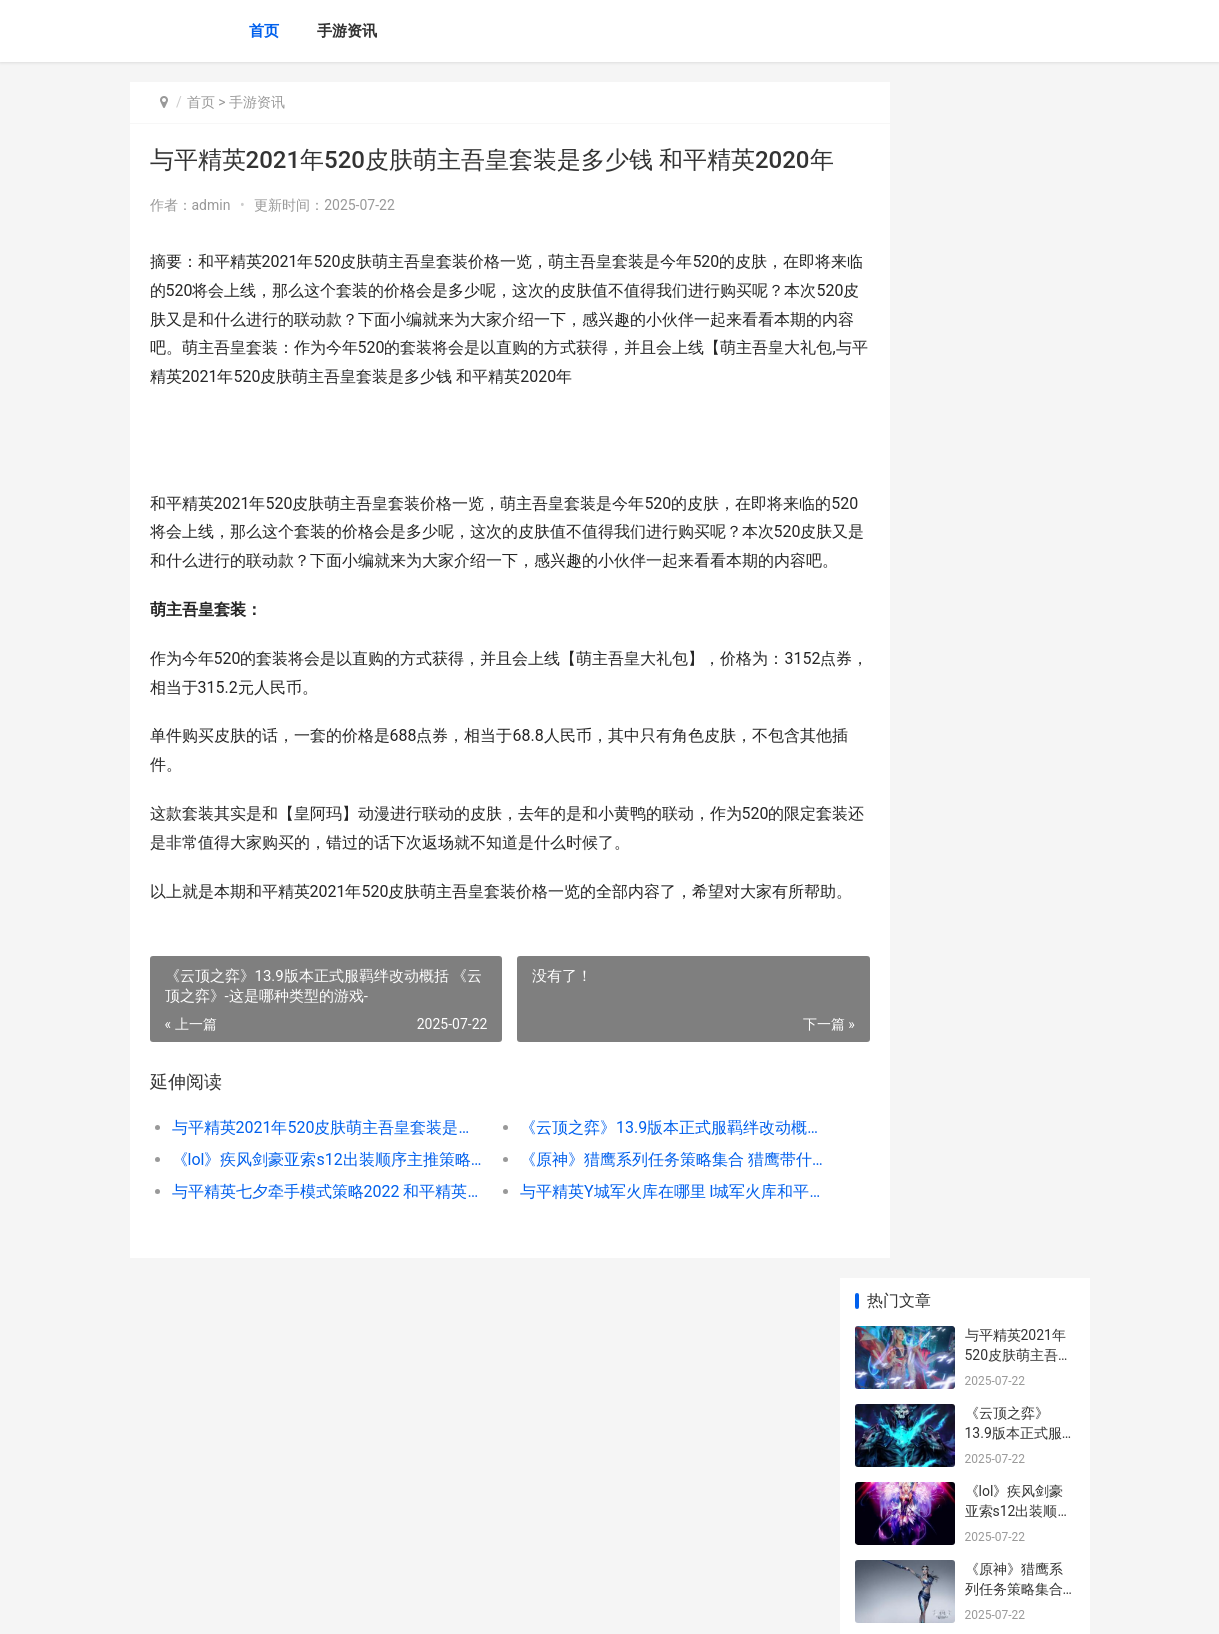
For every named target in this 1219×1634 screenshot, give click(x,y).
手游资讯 (347, 31)
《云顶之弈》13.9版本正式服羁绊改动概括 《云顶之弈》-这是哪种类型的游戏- (626, 1247)
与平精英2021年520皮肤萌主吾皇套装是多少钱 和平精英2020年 (313, 1247)
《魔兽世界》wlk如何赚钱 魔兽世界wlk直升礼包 (1017, 1464)
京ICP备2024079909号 (402, 1602)
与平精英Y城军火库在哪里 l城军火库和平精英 (626, 1311)
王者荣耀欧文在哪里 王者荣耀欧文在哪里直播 (1015, 1308)
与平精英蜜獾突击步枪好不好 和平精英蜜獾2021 (1015, 928)
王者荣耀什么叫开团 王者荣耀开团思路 (1015, 1230)
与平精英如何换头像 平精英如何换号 (1015, 772)
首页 (264, 31)
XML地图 (490, 1602)
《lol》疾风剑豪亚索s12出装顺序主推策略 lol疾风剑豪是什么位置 (313, 1279)
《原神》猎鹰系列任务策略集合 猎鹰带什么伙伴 (626, 1279)
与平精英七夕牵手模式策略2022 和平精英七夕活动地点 (313, 1311)
